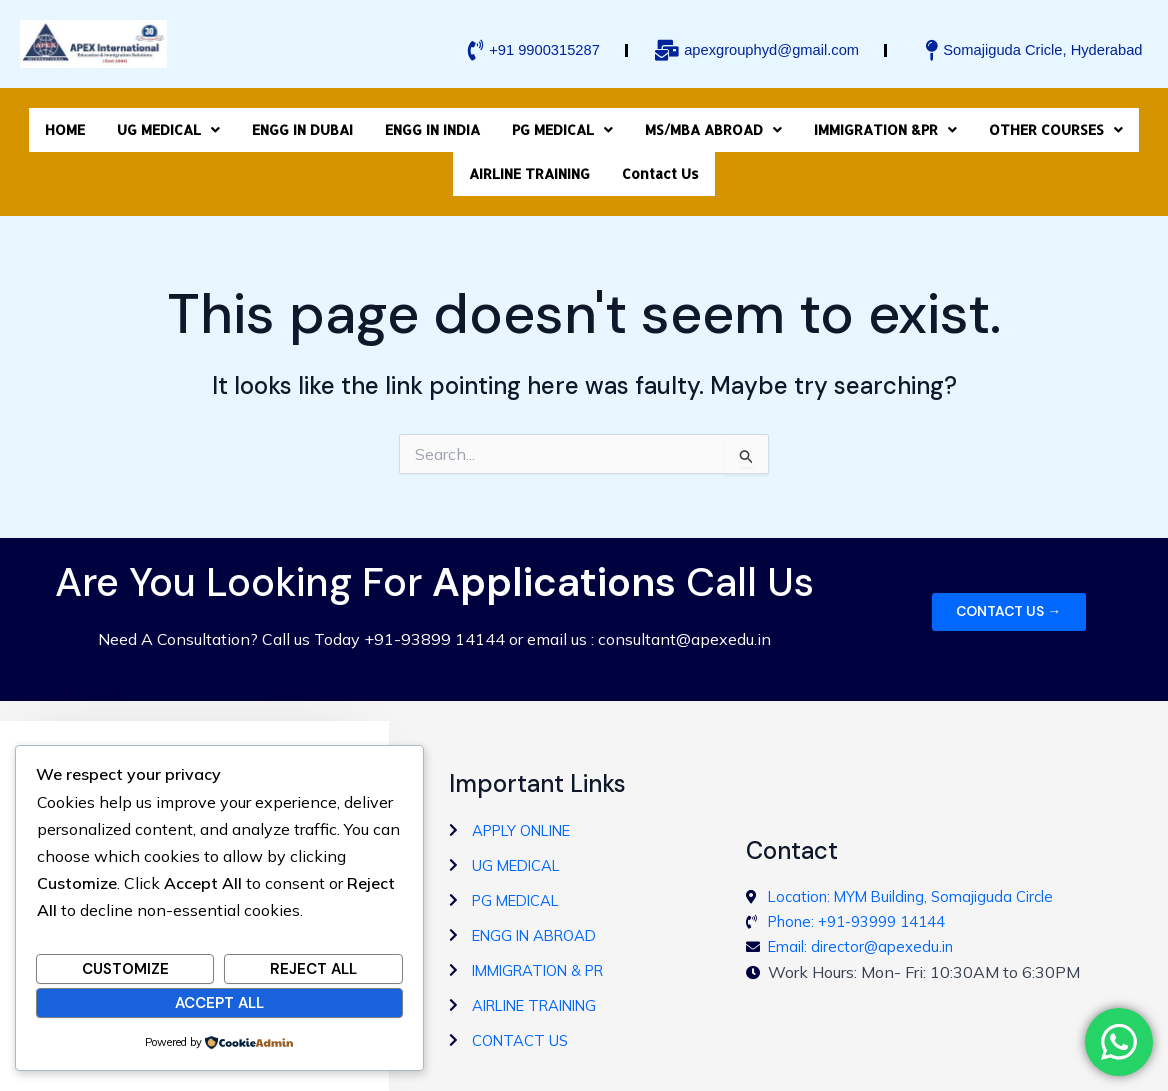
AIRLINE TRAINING (529, 151)
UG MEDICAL (168, 123)
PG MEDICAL (562, 123)
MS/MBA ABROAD (713, 123)
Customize (125, 967)
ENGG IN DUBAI (302, 123)
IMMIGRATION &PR (885, 123)
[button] (168, 124)
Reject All (313, 967)
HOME (65, 123)
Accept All (219, 1000)
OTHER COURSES (1056, 123)
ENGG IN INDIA (432, 123)
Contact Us (660, 151)
